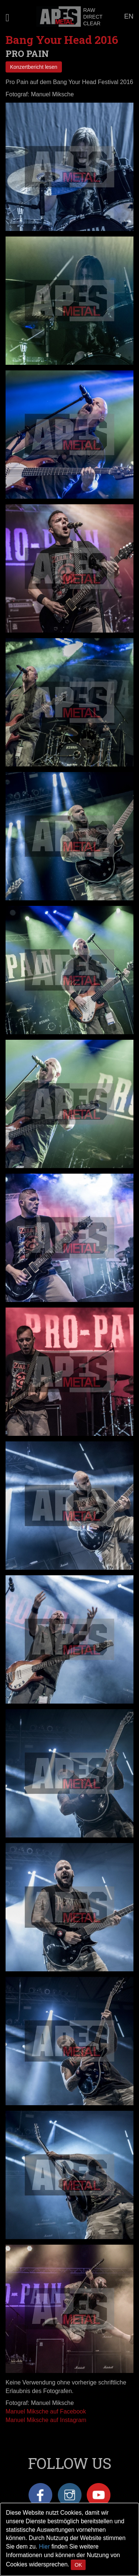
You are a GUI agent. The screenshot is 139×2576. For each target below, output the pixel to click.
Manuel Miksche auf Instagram (46, 2420)
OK (78, 2565)
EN (128, 16)
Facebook (40, 2495)
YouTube (98, 2495)
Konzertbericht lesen (33, 67)
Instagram (70, 2495)
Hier (44, 2546)
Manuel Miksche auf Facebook (46, 2411)
